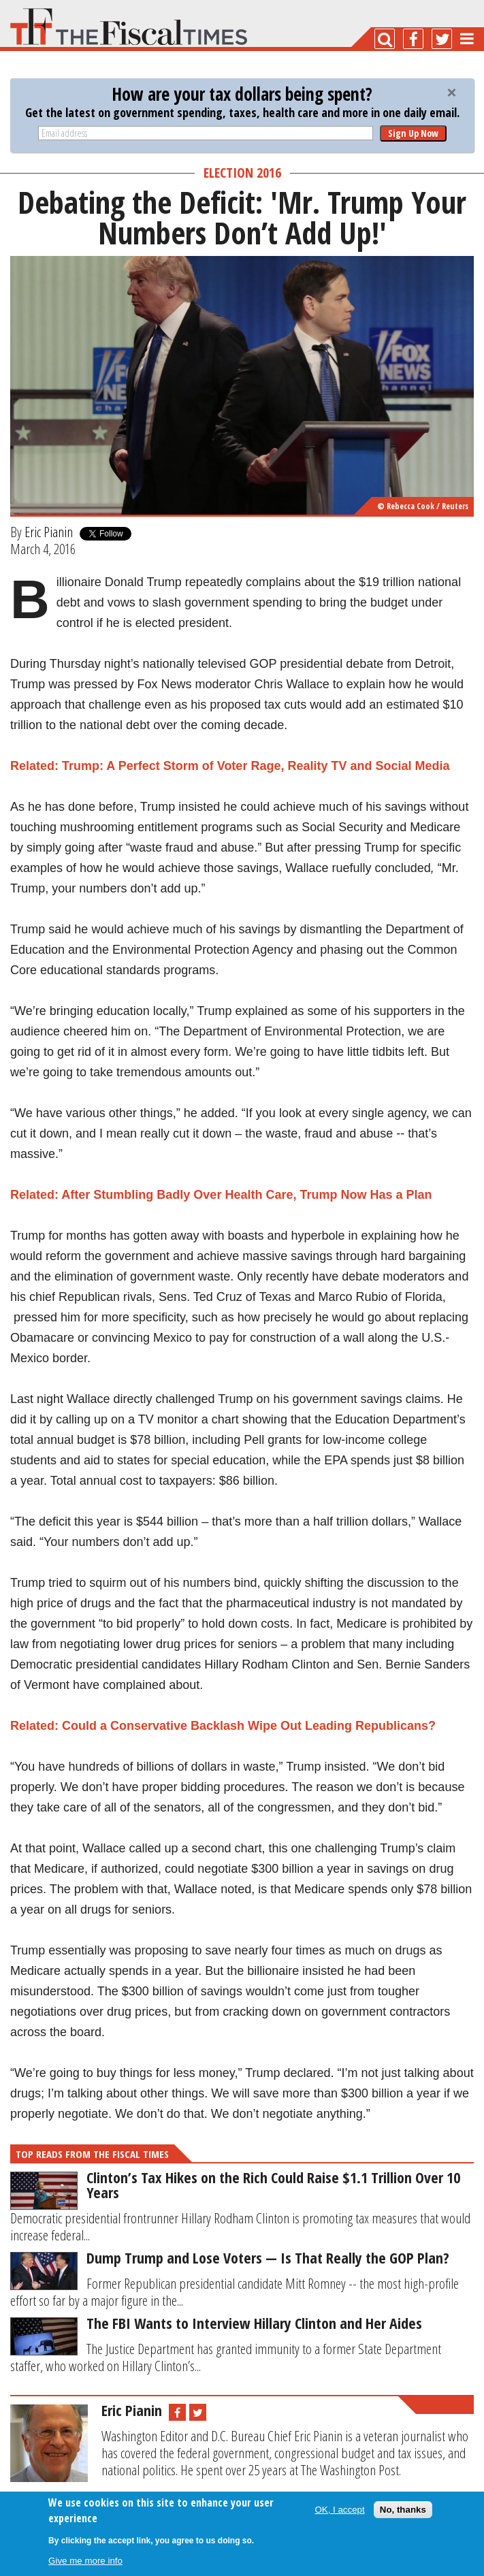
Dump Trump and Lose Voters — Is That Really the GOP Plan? (267, 2257)
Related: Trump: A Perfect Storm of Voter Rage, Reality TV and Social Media (229, 766)
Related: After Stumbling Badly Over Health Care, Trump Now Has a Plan (221, 1195)
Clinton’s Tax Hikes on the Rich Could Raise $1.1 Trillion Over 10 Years (273, 2184)
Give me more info (85, 2561)
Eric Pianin (49, 531)
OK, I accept (339, 2510)
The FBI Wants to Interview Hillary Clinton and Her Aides (254, 2323)
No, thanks (403, 2510)
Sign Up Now (413, 133)
